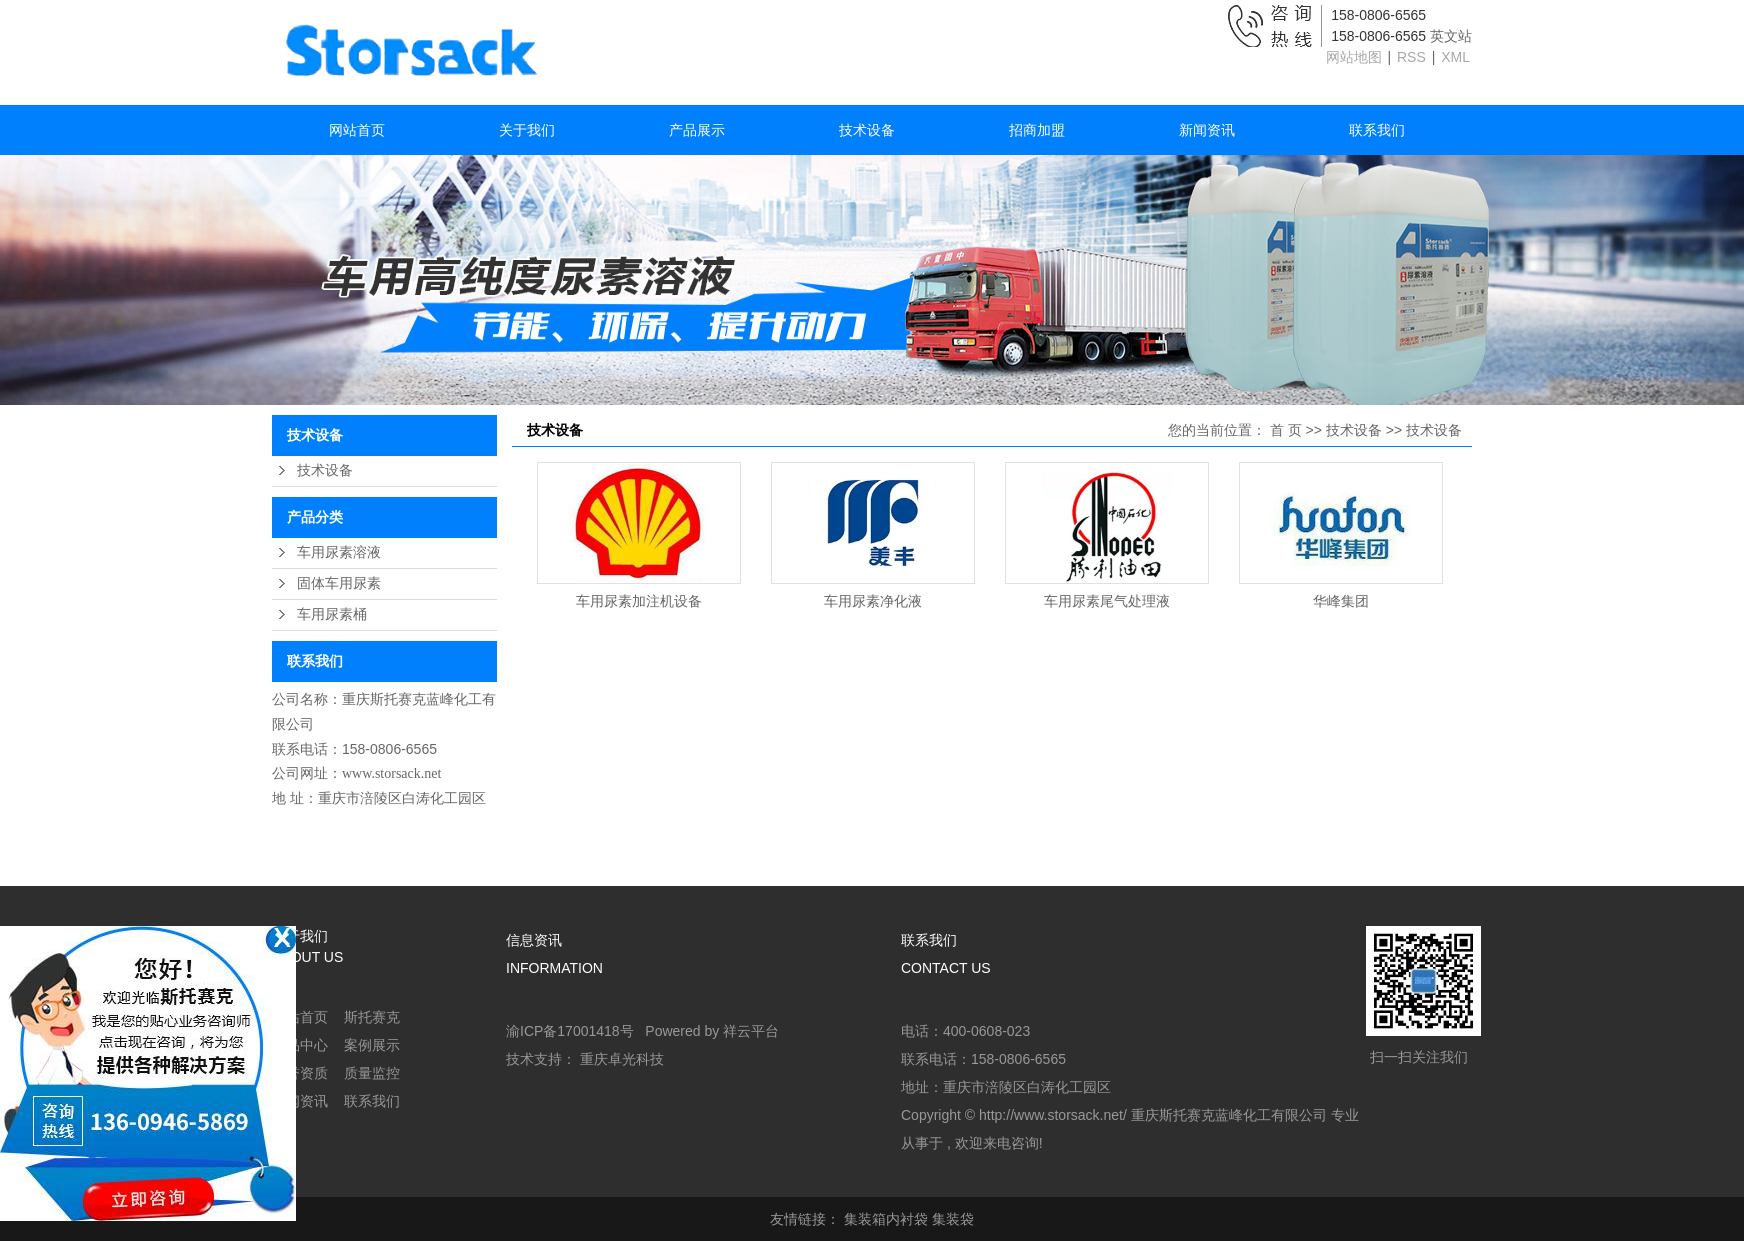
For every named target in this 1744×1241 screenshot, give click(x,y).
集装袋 (953, 1219)
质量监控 (372, 1073)
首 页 (1286, 430)
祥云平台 (751, 1031)
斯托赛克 (372, 1017)
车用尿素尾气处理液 (1107, 601)
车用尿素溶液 (339, 552)
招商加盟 (1037, 130)
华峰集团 (1341, 601)
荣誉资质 (300, 1073)
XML (1455, 57)
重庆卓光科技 (622, 1059)
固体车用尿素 (339, 583)
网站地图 (1356, 57)
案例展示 (372, 1045)
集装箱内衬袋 (886, 1219)
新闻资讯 (1207, 130)
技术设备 (867, 130)
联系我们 (1377, 130)
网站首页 (357, 130)
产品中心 (300, 1045)
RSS (1411, 57)
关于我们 (527, 130)
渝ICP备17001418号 (570, 1031)
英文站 (1451, 36)
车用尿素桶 (332, 614)
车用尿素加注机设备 (639, 601)
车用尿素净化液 (873, 601)
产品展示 (697, 130)
